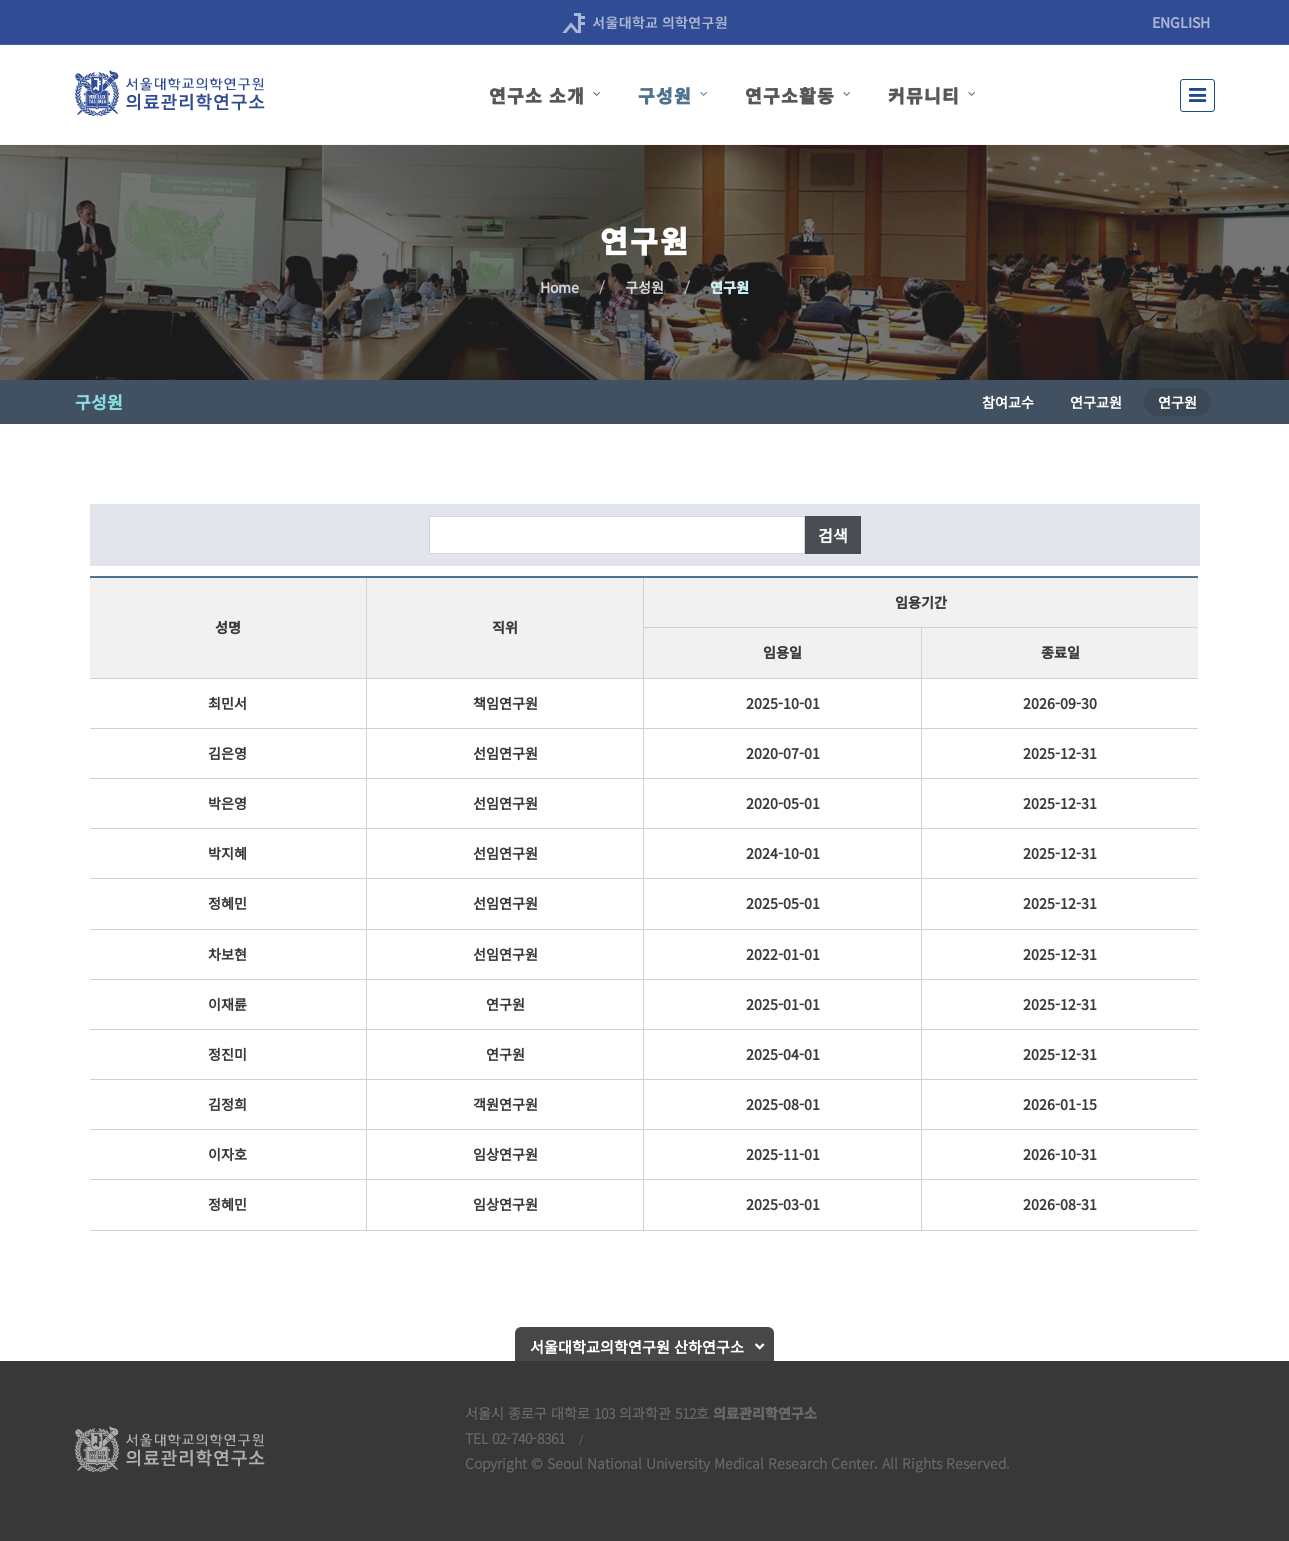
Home (559, 287)
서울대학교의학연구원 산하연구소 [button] (637, 1346)
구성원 (644, 287)
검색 (833, 535)
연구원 (729, 287)
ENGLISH (1181, 22)
